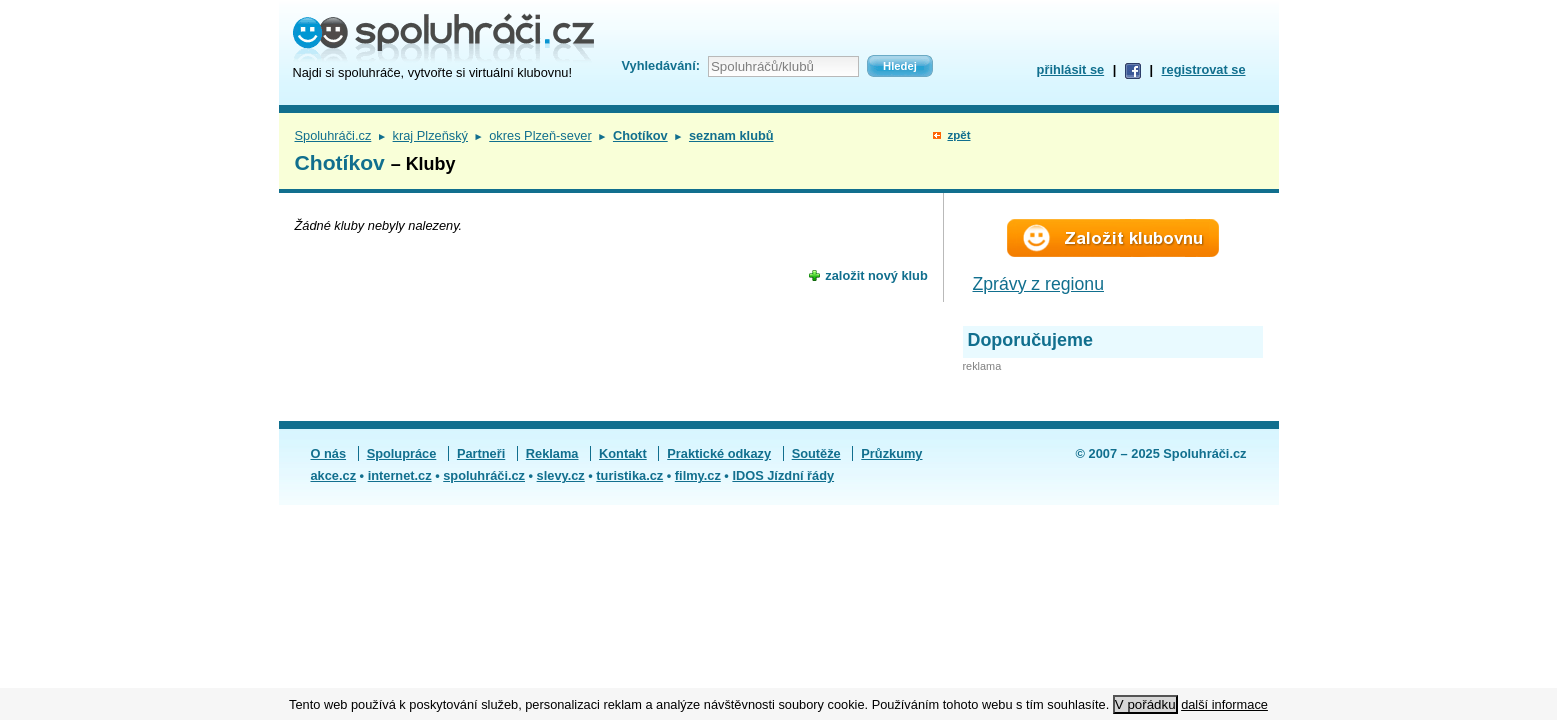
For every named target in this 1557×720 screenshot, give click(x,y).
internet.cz (400, 475)
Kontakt (623, 453)
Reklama (552, 453)
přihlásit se (1071, 69)
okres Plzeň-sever (540, 135)
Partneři (481, 453)
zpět (958, 135)
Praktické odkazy (719, 453)
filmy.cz (698, 475)
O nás (329, 453)
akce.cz (334, 475)
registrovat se (1204, 69)
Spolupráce (402, 453)
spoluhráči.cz (484, 475)
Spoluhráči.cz (333, 135)
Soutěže (816, 453)
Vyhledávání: (661, 65)
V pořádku (1145, 704)
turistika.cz (629, 475)
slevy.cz (561, 475)
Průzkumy (891, 453)
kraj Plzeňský (430, 135)
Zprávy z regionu (1039, 284)
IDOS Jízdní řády (783, 475)
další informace (1224, 704)
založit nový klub (876, 275)
